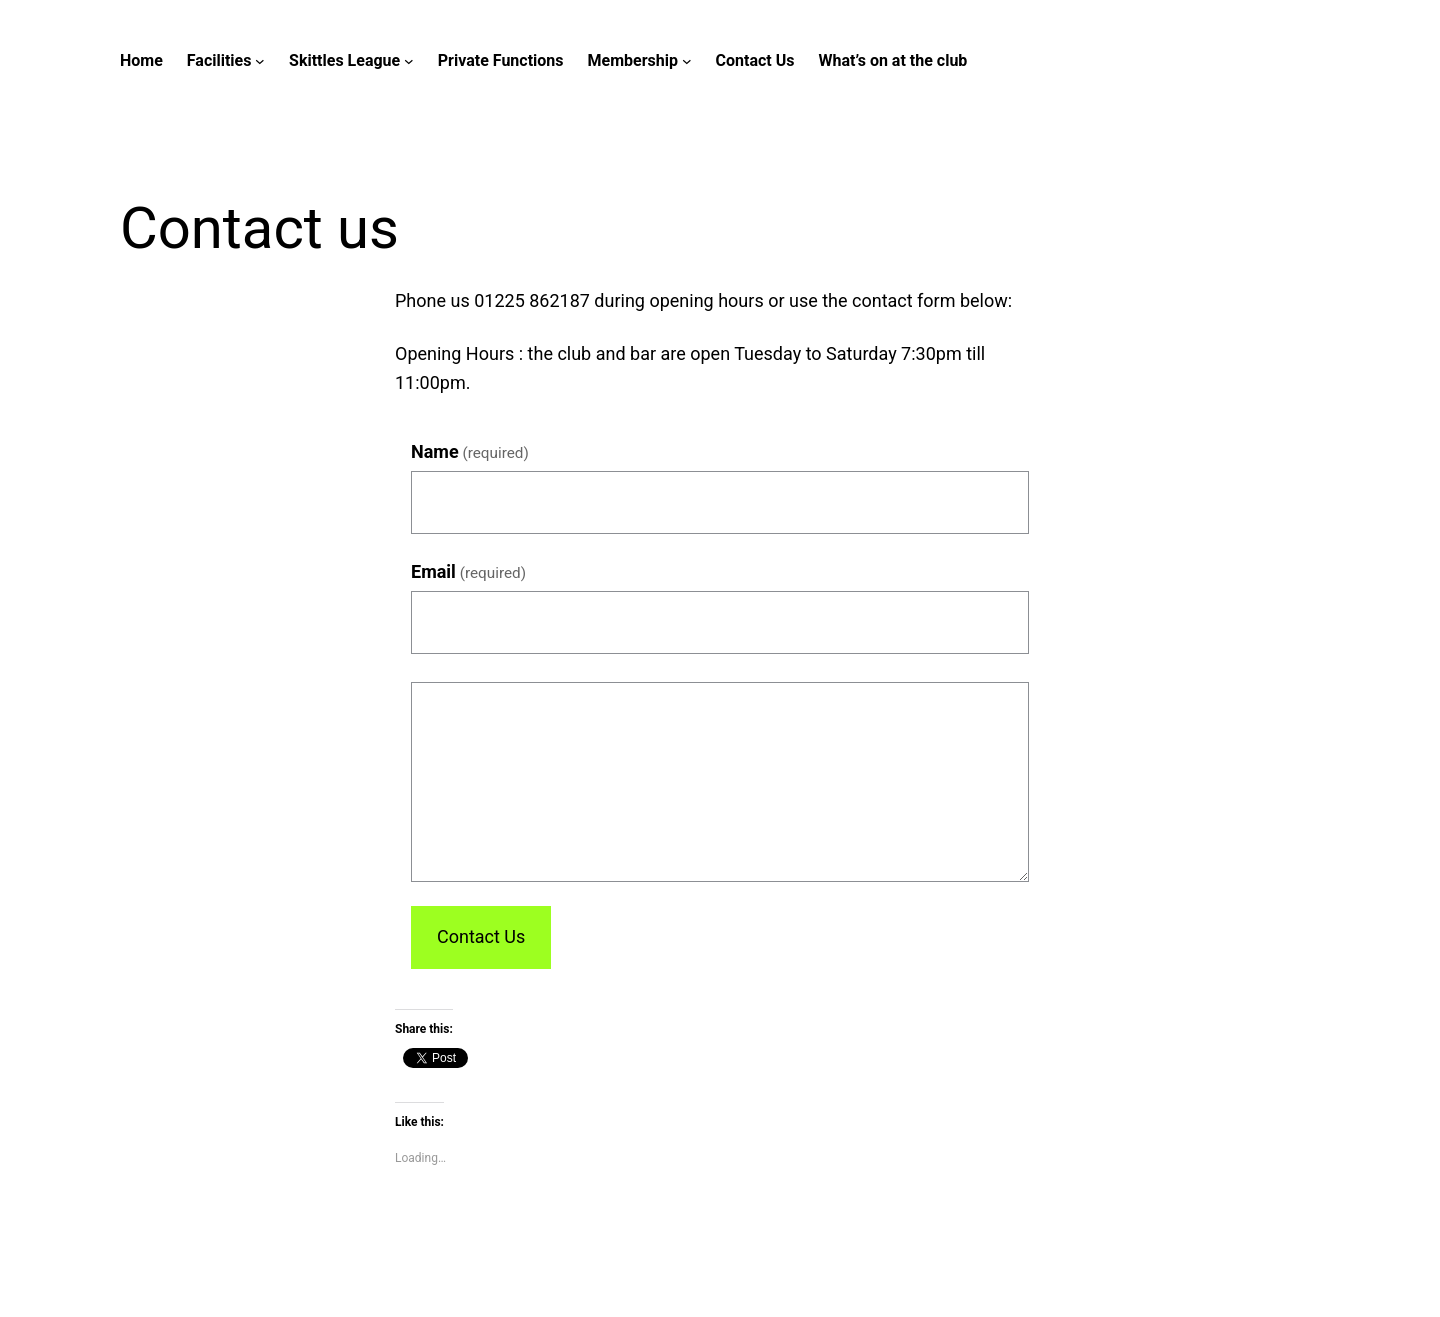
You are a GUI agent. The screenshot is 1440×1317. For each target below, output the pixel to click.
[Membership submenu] (687, 61)
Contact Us (481, 936)
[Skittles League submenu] (409, 61)
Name (470, 451)
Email (468, 571)
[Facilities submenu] (260, 61)
